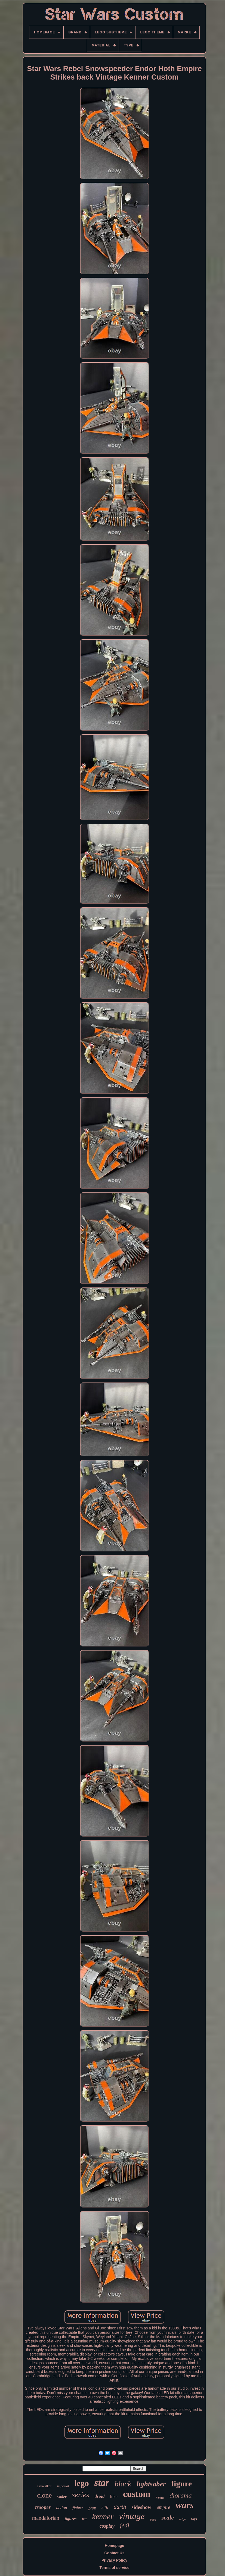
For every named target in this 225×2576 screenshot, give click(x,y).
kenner (102, 2516)
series (80, 2495)
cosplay (107, 2526)
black (123, 2484)
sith (104, 2507)
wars (185, 2505)
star (101, 2482)
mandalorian (45, 2518)
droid (100, 2496)
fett (84, 2519)
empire (163, 2507)
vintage (131, 2516)
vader (61, 2497)
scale (167, 2517)
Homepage (114, 2545)
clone (44, 2495)
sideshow (141, 2507)
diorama (180, 2495)
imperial (63, 2486)
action (61, 2507)
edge (182, 2519)
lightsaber (151, 2484)
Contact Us (114, 2553)
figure (181, 2483)
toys (194, 2519)
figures (70, 2519)
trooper (43, 2507)
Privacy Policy (114, 2560)
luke (114, 2496)
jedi (125, 2525)
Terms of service (114, 2567)
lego (81, 2483)
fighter (77, 2508)
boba (153, 2519)
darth (120, 2506)
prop (92, 2508)
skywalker (44, 2486)
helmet (160, 2497)
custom (136, 2494)
